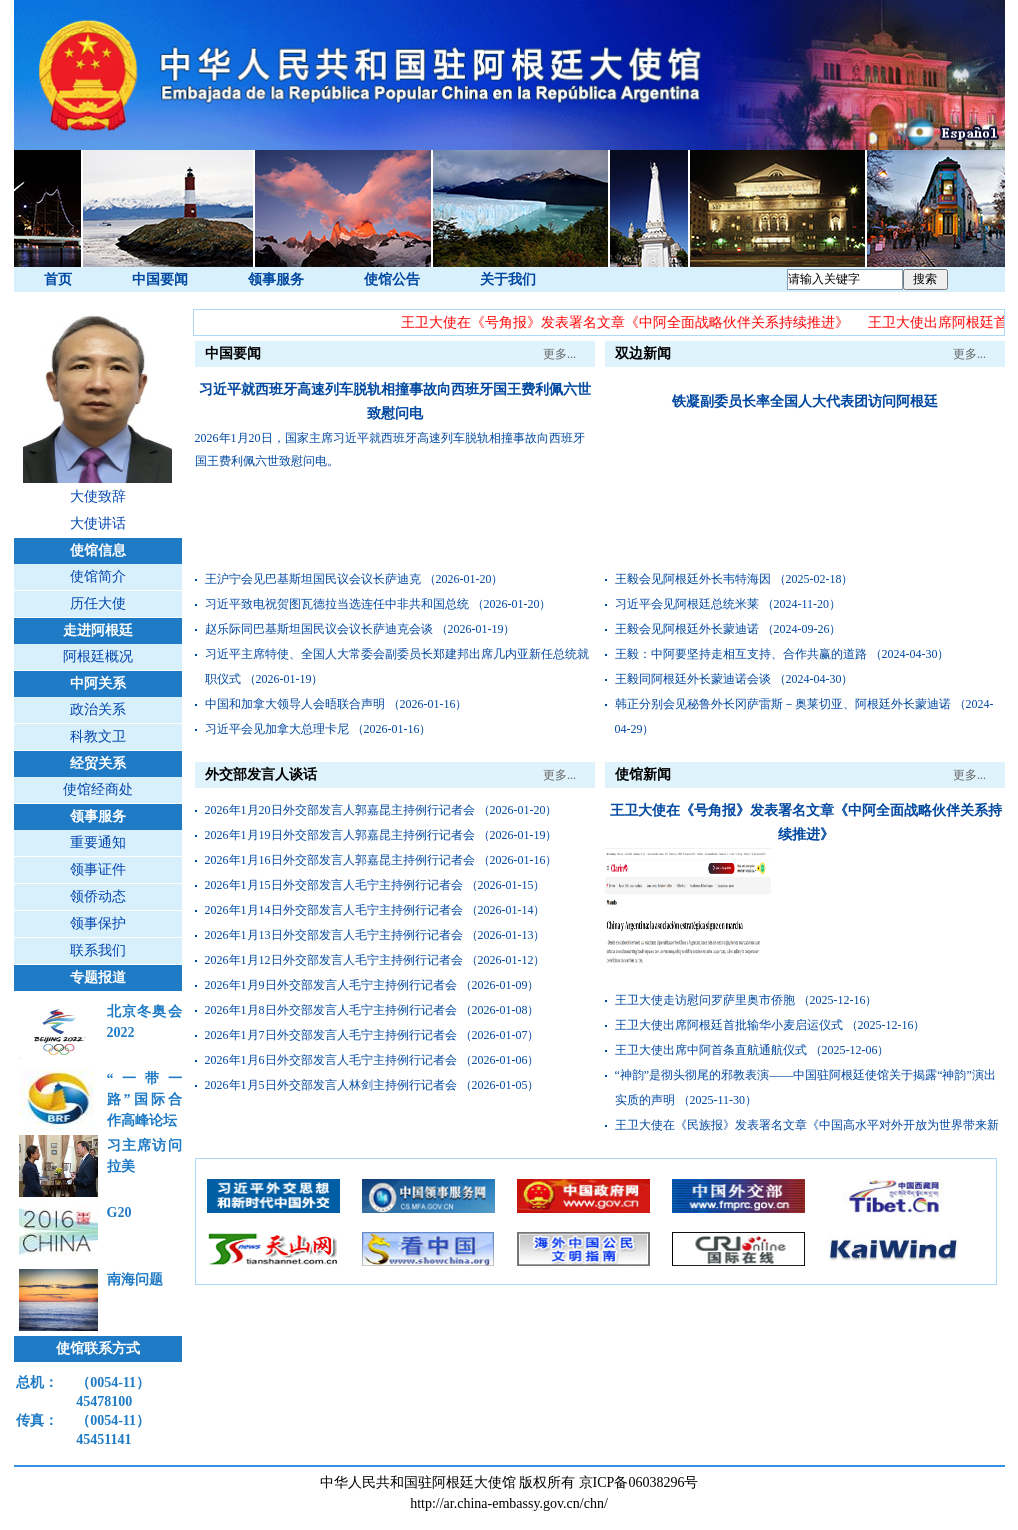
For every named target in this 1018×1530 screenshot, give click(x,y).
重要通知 (98, 842)
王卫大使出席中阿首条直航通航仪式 (711, 1050)
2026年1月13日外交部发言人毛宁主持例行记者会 (334, 935)
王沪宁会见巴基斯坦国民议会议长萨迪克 (313, 579)
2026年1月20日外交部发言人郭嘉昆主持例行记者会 (340, 810)
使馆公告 (392, 279)
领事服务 (276, 279)
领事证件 (98, 869)
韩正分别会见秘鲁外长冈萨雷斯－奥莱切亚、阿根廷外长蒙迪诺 (783, 704)
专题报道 (98, 977)
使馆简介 (98, 576)
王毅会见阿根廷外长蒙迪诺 (687, 629)
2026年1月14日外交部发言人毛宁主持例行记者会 (334, 910)
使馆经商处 (98, 789)
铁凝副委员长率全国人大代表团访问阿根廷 (805, 401)
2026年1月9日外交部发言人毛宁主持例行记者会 (331, 985)
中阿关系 (98, 683)
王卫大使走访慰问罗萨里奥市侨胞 (705, 1000)
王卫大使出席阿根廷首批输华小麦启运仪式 (729, 1025)
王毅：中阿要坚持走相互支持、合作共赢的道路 (741, 654)
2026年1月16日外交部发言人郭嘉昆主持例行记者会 (340, 860)
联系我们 (98, 950)
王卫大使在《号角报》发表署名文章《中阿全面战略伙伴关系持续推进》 (626, 322)
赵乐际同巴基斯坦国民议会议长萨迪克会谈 (319, 629)
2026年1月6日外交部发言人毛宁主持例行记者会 (331, 1060)
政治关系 (98, 709)
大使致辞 (98, 496)
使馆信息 (98, 550)
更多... (559, 354)
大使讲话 (98, 523)
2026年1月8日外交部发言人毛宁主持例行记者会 (331, 1010)
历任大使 (98, 603)
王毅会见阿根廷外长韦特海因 (693, 579)
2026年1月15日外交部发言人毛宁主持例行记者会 (334, 885)
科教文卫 (98, 736)
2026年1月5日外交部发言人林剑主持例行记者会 (331, 1085)
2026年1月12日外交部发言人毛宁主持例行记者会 (334, 960)
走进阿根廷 (98, 630)
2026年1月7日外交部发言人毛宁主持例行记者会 (331, 1035)
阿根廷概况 (98, 656)
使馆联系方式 (98, 1348)
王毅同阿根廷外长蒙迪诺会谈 (693, 679)
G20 (119, 1212)
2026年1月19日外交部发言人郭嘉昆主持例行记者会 (340, 835)
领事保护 (98, 923)
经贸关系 (98, 763)
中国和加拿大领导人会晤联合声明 (295, 704)
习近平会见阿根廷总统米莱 (687, 604)
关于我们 (508, 279)
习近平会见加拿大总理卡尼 (277, 729)
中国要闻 (160, 279)
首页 (58, 279)
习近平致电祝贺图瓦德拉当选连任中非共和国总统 (337, 604)
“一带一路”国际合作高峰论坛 (144, 1099)
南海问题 (135, 1279)
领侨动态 (98, 896)
